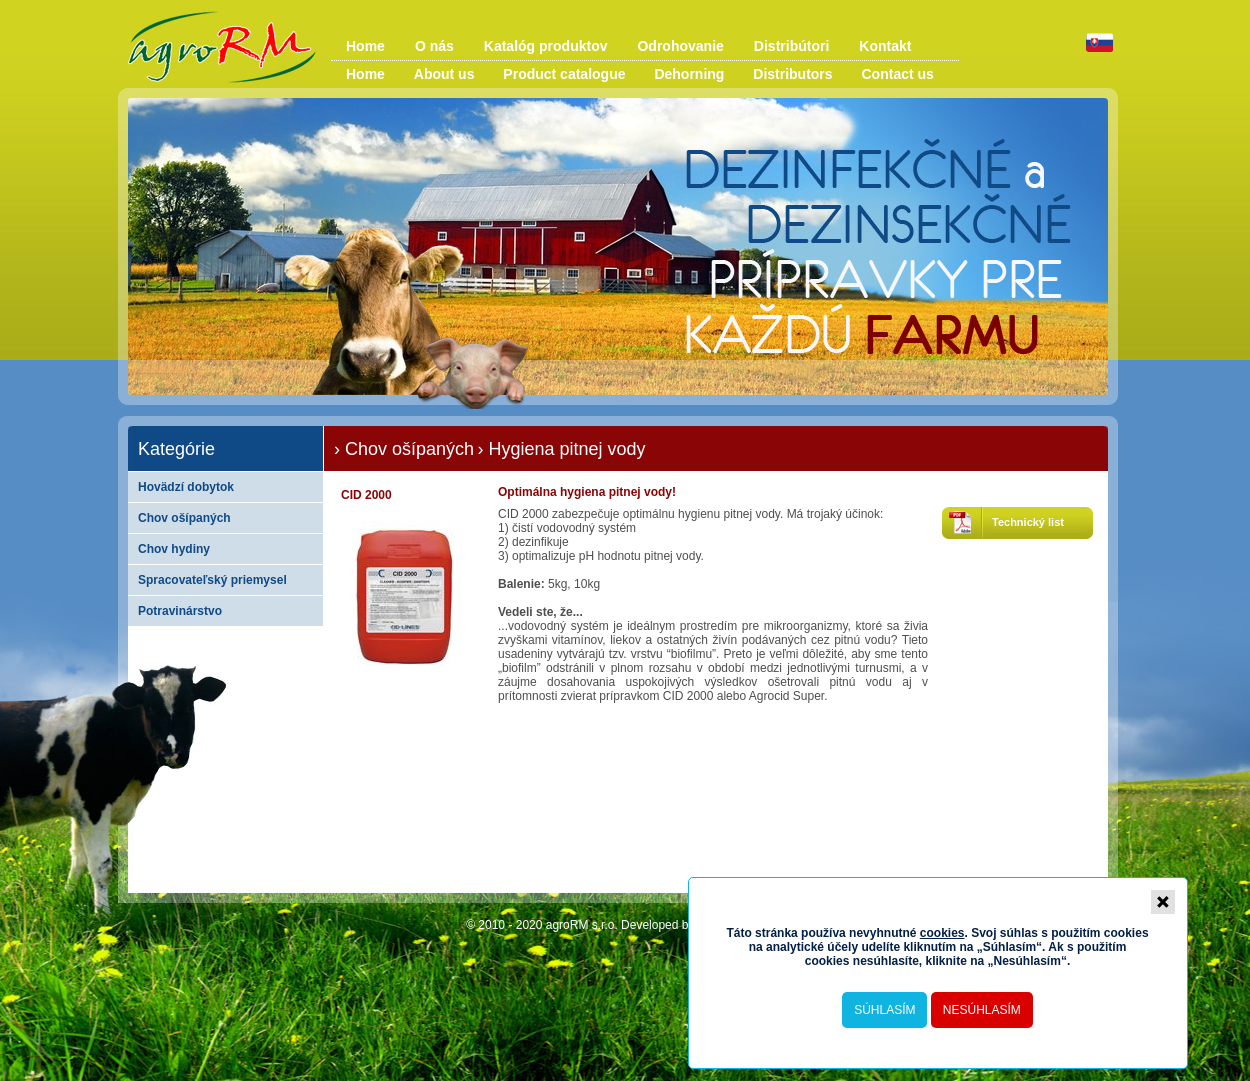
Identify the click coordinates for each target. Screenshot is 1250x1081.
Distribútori (791, 46)
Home (365, 46)
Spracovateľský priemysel (212, 580)
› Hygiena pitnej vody (561, 449)
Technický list (1028, 522)
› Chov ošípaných (404, 449)
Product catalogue (564, 74)
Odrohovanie (680, 46)
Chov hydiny (174, 549)
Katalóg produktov (546, 46)
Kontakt (885, 46)
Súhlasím (884, 1010)
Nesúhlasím (982, 1010)
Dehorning (689, 74)
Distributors (792, 74)
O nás (434, 46)
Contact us (898, 74)
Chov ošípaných (184, 518)
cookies (942, 933)
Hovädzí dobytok (186, 487)
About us (444, 74)
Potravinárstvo (180, 611)
